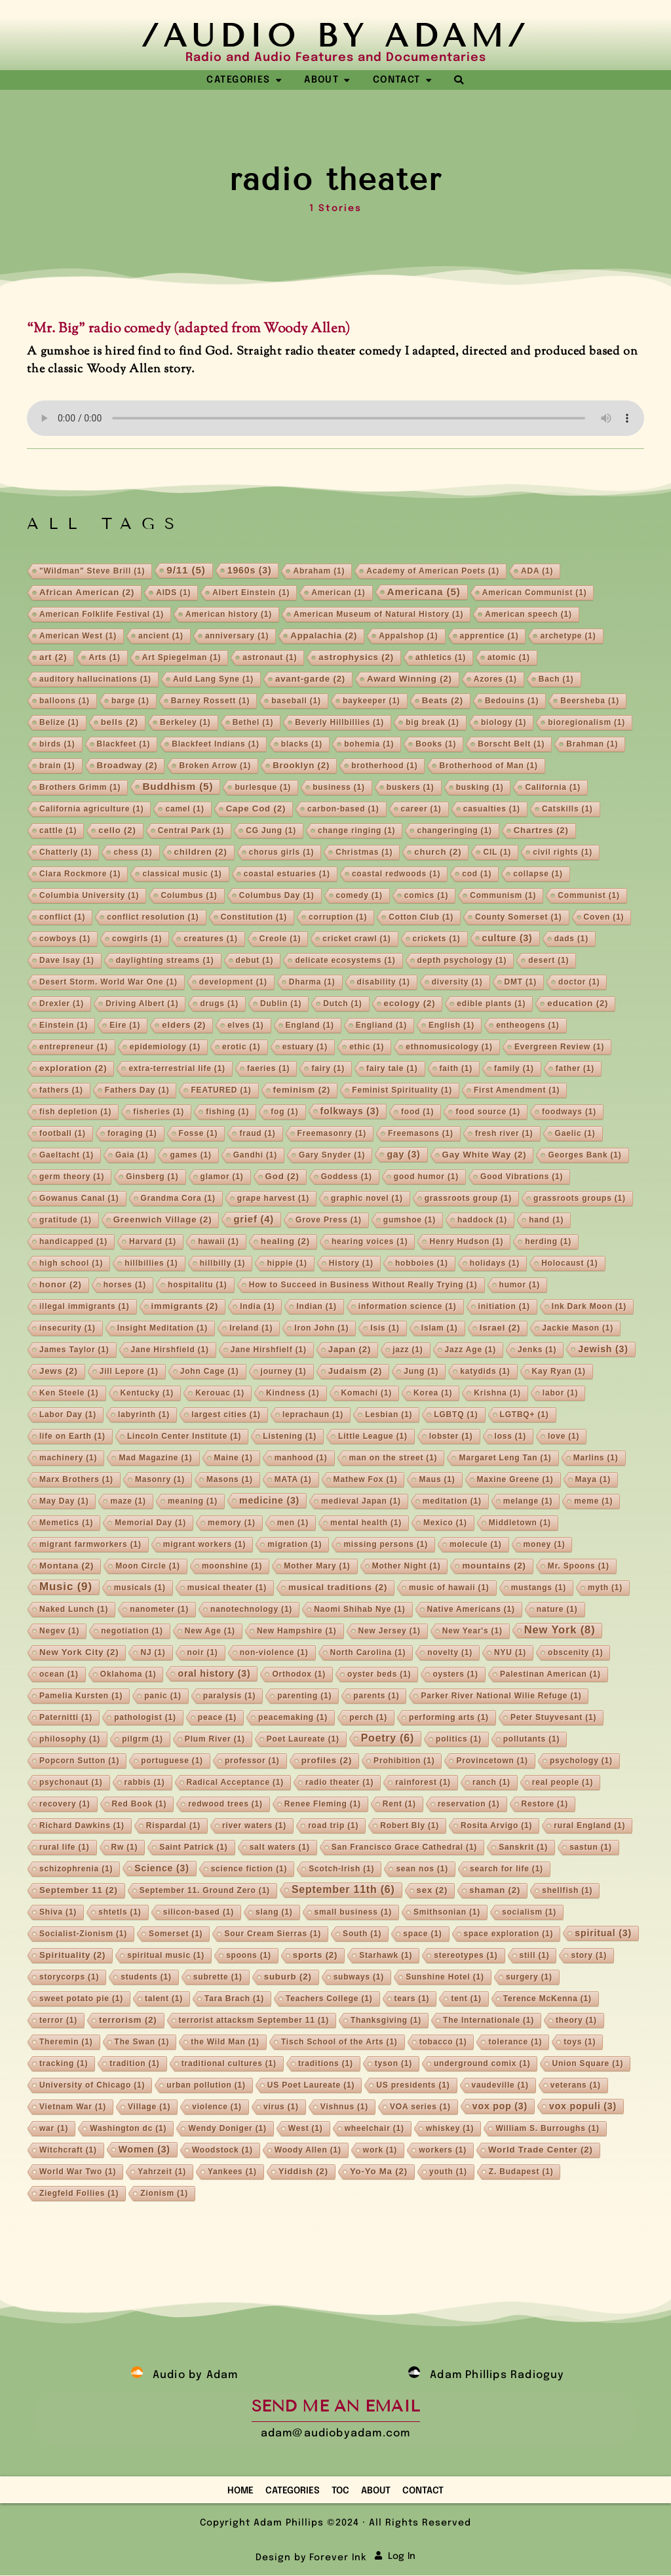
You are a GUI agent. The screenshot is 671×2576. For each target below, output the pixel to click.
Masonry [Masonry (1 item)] (160, 1480)
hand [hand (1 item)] (546, 1220)
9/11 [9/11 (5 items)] (186, 570)
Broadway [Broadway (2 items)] (127, 766)
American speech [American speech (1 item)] (528, 614)
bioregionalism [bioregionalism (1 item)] (586, 723)
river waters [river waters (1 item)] (254, 1826)
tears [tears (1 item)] (412, 1999)
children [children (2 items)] (200, 852)
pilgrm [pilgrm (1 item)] (142, 1739)
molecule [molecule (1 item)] (476, 1545)
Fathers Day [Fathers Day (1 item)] (137, 1090)
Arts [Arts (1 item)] (104, 658)
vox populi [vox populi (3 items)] (583, 2106)
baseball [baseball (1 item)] (296, 701)
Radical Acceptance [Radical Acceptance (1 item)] (235, 1782)
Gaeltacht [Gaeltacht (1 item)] (66, 1155)
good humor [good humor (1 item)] (426, 1177)
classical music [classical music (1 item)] (181, 874)
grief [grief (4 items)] (253, 1220)
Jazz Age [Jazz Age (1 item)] (471, 1350)
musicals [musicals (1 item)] (140, 1588)
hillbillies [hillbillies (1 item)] (151, 1263)
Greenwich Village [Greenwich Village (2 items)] (162, 1220)
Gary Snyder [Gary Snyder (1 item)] (332, 1155)
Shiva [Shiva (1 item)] (58, 1912)
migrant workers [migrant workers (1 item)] (204, 1545)
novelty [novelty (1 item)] (449, 1653)
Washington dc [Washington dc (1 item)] (128, 2129)
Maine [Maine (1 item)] (233, 1458)
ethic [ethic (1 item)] (366, 1047)
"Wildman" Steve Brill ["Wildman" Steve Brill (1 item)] (92, 571)
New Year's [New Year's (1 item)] (472, 1631)
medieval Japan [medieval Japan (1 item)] (361, 1501)
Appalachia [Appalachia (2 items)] (323, 636)
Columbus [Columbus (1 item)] (189, 896)
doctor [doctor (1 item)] (579, 982)
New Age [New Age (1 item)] (210, 1631)
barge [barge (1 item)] (130, 701)
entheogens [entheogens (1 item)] (528, 1025)
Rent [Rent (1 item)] (399, 1804)
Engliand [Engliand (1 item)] (381, 1025)
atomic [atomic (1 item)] (509, 658)
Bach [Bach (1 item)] (556, 679)
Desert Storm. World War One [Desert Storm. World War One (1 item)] (108, 982)
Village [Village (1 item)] (149, 2107)
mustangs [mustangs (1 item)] (538, 1588)
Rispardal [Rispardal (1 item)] (173, 1826)
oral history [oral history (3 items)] (214, 1674)
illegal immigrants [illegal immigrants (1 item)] (84, 1307)
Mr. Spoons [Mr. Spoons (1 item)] (578, 1566)
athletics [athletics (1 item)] (440, 658)
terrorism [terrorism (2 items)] (128, 2020)
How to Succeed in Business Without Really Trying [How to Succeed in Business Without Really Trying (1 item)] (363, 1285)
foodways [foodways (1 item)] (569, 1112)
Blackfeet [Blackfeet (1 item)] (124, 744)
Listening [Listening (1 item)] (289, 1436)
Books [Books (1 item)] (435, 744)
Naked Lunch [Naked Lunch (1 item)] (73, 1609)
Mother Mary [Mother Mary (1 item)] (317, 1566)
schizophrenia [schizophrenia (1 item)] (76, 1869)
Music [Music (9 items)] (65, 1587)
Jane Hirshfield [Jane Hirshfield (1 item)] (170, 1350)
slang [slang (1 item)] (274, 1912)
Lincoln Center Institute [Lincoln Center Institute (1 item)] (184, 1436)
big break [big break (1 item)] (432, 723)
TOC (340, 2491)
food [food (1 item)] (417, 1112)
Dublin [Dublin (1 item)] (280, 1004)
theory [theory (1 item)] (576, 2020)
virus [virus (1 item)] (281, 2107)
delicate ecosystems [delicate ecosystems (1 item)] (345, 961)
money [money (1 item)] (545, 1545)
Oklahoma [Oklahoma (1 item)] (128, 1674)
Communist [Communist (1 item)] (588, 896)
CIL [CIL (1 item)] (497, 852)
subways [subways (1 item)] (359, 1977)
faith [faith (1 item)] (456, 1069)
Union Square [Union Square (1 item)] (587, 2064)
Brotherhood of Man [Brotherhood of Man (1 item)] (488, 766)
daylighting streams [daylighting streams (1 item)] (165, 961)
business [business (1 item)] (339, 787)
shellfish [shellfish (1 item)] (567, 1891)
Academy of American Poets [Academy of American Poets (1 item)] (432, 571)
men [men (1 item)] (293, 1523)
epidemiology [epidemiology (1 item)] (165, 1047)
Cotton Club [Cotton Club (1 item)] (421, 917)
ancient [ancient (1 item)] (160, 636)
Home (240, 2491)
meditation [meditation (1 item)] (452, 1501)
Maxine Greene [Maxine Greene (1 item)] (515, 1480)
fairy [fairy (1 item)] (328, 1069)
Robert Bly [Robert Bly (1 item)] (409, 1826)
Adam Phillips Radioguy (497, 2375)
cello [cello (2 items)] (117, 831)
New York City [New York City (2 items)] (79, 1653)
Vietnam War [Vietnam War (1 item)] (72, 2107)
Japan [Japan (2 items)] (349, 1350)
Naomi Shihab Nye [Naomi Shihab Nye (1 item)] (359, 1609)
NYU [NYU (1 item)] (510, 1653)
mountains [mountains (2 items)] (494, 1566)
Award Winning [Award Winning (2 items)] (409, 679)
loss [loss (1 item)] (510, 1436)
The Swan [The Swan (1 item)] (142, 2042)
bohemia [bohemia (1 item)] (369, 744)
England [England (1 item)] (310, 1025)
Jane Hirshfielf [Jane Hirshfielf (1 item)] (269, 1350)
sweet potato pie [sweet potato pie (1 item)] (81, 1999)
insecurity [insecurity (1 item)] (67, 1328)
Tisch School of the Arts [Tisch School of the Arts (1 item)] (339, 2042)
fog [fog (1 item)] (284, 1112)
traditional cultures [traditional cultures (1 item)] (229, 2064)
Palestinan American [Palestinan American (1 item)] (550, 1674)
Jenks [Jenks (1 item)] (537, 1350)
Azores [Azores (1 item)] (495, 679)
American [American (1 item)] (338, 593)
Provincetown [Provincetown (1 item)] (491, 1761)
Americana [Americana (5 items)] (424, 592)
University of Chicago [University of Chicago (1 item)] (92, 2085)
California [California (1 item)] (553, 787)
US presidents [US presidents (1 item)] (413, 2085)
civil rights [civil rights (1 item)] (562, 852)
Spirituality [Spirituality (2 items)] (72, 1956)
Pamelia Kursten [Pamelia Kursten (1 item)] (81, 1696)
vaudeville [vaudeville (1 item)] (500, 2085)
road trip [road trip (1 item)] (333, 1826)
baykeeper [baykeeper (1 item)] (371, 701)
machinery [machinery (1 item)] (68, 1458)
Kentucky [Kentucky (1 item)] (147, 1393)
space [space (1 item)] (422, 1934)
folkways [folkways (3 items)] (349, 1111)
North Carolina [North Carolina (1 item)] (368, 1653)
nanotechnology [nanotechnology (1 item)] (251, 1609)
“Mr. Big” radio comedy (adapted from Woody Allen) (189, 329)
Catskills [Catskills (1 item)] (567, 809)
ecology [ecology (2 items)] (410, 1004)
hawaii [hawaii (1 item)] (218, 1242)
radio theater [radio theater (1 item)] (339, 1782)
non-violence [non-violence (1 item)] (274, 1653)
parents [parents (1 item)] (376, 1696)
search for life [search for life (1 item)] (506, 1869)
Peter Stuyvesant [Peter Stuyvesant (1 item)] (553, 1718)
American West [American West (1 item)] (78, 636)
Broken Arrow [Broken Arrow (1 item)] (215, 766)
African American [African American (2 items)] (86, 593)
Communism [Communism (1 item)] (503, 896)
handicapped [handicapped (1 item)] (73, 1242)
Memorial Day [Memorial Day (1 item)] (150, 1523)
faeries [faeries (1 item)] (268, 1069)
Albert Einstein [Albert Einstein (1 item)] (251, 593)
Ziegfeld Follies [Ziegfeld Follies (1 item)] (79, 2193)
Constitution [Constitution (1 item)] (254, 917)
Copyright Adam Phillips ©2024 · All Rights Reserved (335, 2523)
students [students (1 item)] (146, 1977)
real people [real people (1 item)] (562, 1782)
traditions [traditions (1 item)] (325, 2064)
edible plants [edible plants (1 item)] (491, 1004)
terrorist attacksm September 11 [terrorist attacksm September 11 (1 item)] (254, 2020)
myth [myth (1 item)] (605, 1588)
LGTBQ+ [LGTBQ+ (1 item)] (524, 1415)
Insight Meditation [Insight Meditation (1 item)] (162, 1328)
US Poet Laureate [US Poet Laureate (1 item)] (311, 2085)
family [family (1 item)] (514, 1069)
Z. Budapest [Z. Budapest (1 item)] (521, 2172)
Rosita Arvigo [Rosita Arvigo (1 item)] (496, 1826)
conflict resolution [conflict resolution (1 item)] (153, 917)
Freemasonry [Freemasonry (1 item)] (331, 1134)
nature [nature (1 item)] (557, 1609)
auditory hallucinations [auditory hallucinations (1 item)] (95, 679)
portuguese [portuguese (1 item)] (172, 1761)
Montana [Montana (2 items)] (66, 1566)
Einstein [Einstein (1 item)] (63, 1025)
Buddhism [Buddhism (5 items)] (177, 786)
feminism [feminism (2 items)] (302, 1090)
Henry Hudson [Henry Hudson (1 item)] (466, 1242)
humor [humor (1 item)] (520, 1285)
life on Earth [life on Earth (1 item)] (72, 1436)
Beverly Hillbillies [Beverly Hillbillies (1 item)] (339, 723)
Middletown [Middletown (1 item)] (520, 1523)
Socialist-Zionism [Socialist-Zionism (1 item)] (83, 1934)
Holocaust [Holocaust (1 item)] (569, 1263)
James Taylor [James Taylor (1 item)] (74, 1350)
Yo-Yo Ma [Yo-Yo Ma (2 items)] (379, 2172)
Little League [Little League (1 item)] (373, 1436)
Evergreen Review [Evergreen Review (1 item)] (559, 1047)
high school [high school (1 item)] (71, 1263)
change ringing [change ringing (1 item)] (356, 831)
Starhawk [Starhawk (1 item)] (385, 1956)
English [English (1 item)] (451, 1025)
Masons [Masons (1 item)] (229, 1480)
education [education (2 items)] (577, 1004)
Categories (292, 2491)
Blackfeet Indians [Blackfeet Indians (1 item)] (215, 744)
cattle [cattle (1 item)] (58, 831)
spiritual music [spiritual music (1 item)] (165, 1956)
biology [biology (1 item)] (503, 723)
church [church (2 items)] (437, 852)
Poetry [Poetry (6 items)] (387, 1738)
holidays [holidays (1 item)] (495, 1263)
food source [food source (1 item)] (487, 1112)
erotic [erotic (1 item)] (241, 1047)
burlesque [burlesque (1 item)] (263, 787)
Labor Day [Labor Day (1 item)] (67, 1415)
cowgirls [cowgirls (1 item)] (137, 939)
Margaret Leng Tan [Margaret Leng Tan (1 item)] (505, 1458)
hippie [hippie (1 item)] (287, 1263)
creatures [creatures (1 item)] (210, 939)
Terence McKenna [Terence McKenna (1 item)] (547, 1999)
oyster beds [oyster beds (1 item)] (379, 1674)
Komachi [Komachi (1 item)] (366, 1393)
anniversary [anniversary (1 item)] (237, 636)
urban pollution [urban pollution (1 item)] (206, 2085)
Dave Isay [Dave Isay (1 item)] (66, 961)
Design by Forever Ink (311, 2558)
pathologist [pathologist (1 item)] (145, 1718)
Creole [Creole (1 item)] (280, 939)
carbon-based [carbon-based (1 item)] (343, 809)
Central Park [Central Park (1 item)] (191, 831)
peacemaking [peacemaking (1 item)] (293, 1718)
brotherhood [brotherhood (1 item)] (384, 766)
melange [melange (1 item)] (528, 1501)
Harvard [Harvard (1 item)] (152, 1242)
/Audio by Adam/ (335, 35)
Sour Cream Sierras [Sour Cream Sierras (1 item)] (272, 1934)
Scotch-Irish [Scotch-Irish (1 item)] (341, 1869)
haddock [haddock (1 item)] (482, 1220)
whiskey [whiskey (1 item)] (450, 2129)
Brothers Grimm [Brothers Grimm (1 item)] (80, 787)
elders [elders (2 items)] (184, 1025)
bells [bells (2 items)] (119, 723)
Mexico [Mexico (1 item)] (445, 1523)
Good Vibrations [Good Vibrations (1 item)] (521, 1177)
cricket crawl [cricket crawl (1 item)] (356, 939)
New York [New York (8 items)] (560, 1630)
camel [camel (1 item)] (184, 809)
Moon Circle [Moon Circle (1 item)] (147, 1566)
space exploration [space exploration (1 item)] (509, 1934)
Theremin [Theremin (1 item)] (66, 2042)
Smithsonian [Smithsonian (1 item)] (446, 1912)
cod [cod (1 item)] (476, 874)
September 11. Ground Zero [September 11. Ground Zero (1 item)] (205, 1891)
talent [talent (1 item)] (164, 1999)
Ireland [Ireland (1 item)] (251, 1328)
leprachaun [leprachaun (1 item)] (312, 1415)
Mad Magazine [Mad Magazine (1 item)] (155, 1458)
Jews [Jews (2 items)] (58, 1371)
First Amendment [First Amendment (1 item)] (517, 1090)
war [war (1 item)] (53, 2129)
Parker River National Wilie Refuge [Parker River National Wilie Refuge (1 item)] (501, 1696)
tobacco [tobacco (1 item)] (443, 2042)
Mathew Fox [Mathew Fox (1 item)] (366, 1480)
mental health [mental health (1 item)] (366, 1523)
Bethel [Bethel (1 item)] (253, 723)
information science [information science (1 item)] (407, 1307)
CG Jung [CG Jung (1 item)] (271, 831)
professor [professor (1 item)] (252, 1761)
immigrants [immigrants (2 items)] (185, 1307)
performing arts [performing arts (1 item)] (449, 1718)
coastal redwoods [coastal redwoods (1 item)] (396, 874)
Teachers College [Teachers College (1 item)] (329, 1999)
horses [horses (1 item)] (125, 1285)
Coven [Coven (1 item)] (604, 917)
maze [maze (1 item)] (127, 1501)
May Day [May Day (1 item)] (64, 1501)
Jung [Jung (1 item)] (421, 1371)
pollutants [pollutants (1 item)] (531, 1739)
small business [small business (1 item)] (353, 1912)
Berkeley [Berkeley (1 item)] (185, 723)
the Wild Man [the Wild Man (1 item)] (225, 2042)
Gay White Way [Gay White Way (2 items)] (484, 1155)
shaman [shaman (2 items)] (494, 1891)
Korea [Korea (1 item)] (432, 1393)
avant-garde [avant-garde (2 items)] (310, 679)
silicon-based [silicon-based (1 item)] (198, 1912)
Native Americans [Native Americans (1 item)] (471, 1609)
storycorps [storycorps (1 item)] (69, 1977)
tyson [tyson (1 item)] (393, 2064)
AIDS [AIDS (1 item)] (173, 593)
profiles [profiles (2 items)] (326, 1761)
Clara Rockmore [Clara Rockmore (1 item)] (80, 874)
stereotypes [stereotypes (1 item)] (465, 1956)
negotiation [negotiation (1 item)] (132, 1631)
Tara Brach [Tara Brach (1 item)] (234, 1999)
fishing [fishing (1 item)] (227, 1112)
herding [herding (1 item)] (548, 1242)
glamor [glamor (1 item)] (222, 1177)
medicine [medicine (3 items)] (269, 1501)
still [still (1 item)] (535, 1956)
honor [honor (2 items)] (60, 1285)
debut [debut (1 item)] (255, 961)
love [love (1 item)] (563, 1436)
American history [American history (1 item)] (228, 614)
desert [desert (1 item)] (548, 961)
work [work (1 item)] (380, 2150)
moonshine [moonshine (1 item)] (232, 1566)
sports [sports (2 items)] (315, 1956)
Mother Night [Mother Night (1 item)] (406, 1566)
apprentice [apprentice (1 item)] (489, 636)
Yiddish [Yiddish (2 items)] (303, 2172)
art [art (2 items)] (53, 658)
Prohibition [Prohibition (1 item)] (404, 1761)
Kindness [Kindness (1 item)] (293, 1393)
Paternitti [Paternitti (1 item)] (65, 1718)
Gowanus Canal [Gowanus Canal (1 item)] (79, 1198)
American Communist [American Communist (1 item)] (534, 593)
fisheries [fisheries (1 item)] (158, 1112)
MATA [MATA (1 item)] (293, 1480)
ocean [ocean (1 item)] (59, 1674)
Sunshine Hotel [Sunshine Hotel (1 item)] (445, 1977)
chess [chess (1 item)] (132, 852)
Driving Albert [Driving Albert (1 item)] (141, 1004)
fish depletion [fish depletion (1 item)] (75, 1112)
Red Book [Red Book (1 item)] (139, 1804)
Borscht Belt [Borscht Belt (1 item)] (511, 744)
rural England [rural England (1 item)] (589, 1826)
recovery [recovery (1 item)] (64, 1804)
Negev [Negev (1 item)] (59, 1631)
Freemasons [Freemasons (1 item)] (420, 1134)
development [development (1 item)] (233, 982)
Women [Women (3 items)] (144, 2150)
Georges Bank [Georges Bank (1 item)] (584, 1155)
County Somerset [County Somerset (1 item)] (518, 917)
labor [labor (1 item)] (561, 1393)
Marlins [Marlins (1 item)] (596, 1458)
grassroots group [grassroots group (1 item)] (468, 1198)
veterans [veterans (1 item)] (575, 2085)
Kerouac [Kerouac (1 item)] (219, 1393)
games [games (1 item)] (190, 1155)
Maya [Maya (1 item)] (593, 1480)
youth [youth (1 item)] (448, 2172)
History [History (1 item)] (351, 1263)
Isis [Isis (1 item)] (384, 1328)
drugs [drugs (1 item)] (219, 1004)
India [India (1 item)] (257, 1307)
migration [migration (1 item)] (294, 1545)
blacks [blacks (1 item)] (301, 744)
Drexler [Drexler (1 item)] (61, 1004)
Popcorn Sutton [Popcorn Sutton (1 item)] (79, 1761)
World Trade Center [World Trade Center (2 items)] (540, 2150)
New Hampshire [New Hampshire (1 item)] (297, 1631)
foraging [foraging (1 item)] (132, 1134)
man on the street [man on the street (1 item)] (393, 1458)
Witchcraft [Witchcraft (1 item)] (68, 2150)
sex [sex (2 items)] (432, 1891)
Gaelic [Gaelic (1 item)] (575, 1134)
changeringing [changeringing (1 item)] (454, 831)
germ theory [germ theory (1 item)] (71, 1177)
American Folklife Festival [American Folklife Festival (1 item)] (101, 614)
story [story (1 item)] (589, 1956)
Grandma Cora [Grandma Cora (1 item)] (178, 1198)
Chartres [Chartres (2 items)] (541, 831)
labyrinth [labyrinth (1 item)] (144, 1415)
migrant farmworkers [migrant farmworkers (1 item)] (90, 1545)
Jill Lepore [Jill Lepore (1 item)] (129, 1371)
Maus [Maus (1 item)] (437, 1480)
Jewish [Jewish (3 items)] (603, 1349)
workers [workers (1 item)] (443, 2150)
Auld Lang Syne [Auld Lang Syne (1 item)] (213, 679)
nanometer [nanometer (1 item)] (159, 1609)
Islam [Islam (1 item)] (439, 1328)
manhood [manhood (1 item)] (301, 1458)
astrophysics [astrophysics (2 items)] (356, 658)
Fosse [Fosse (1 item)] (198, 1134)
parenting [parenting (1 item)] (304, 1696)
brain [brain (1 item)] (57, 766)
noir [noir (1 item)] (202, 1653)
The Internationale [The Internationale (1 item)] (488, 2020)
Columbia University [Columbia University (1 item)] (89, 896)
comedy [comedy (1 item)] (359, 896)
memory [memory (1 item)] (232, 1523)
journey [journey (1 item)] (284, 1371)
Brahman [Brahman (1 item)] (592, 744)
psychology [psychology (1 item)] (581, 1761)
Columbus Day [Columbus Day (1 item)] (277, 896)
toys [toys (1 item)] (580, 2042)
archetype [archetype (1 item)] (568, 636)
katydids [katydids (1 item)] (485, 1371)
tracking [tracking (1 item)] (63, 2064)
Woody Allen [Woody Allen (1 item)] (308, 2150)
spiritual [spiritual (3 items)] (603, 1933)
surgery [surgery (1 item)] (529, 1977)
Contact (423, 2491)
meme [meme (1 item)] (593, 1501)
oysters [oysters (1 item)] (455, 1674)
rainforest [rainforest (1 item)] (423, 1782)
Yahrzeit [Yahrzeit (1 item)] (162, 2172)
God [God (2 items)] (282, 1177)
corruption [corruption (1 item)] (338, 917)
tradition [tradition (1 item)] (134, 2064)
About (376, 2491)
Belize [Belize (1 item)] (59, 723)
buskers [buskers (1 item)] (410, 787)
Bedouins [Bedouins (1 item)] (512, 701)
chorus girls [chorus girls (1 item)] (282, 852)
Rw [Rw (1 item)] (124, 1847)
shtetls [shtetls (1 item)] (119, 1912)
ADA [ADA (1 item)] (537, 571)
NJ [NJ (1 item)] (152, 1653)
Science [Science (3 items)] (161, 1869)
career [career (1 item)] (421, 809)
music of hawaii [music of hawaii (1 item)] (449, 1588)
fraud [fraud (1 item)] (257, 1134)
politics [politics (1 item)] (459, 1739)
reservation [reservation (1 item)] (469, 1804)
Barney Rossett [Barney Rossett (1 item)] (210, 701)
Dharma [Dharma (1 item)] (312, 982)
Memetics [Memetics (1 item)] (66, 1523)
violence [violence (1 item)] (217, 2107)
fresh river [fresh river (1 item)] (504, 1134)
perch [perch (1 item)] (368, 1718)
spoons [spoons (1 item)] (248, 1956)
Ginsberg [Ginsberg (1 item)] (152, 1177)
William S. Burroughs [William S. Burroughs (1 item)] (547, 2129)
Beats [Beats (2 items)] (442, 701)
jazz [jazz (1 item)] (408, 1350)
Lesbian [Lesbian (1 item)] (388, 1415)
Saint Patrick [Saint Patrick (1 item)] (193, 1847)
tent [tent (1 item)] (466, 1999)
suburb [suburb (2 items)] (288, 1977)
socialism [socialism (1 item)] (529, 1912)
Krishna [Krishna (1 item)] (497, 1393)
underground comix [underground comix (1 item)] (482, 2064)
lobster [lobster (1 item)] (451, 1436)
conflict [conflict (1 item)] (62, 917)
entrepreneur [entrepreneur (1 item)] (73, 1047)
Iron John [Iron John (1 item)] (321, 1328)
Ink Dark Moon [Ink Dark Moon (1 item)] (589, 1307)
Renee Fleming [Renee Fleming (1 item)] (322, 1804)
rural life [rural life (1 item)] (64, 1847)
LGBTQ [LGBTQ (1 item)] (456, 1415)
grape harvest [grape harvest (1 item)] (273, 1198)
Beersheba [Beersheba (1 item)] (589, 701)
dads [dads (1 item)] (571, 939)
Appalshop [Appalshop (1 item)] (408, 636)
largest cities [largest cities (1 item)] (226, 1415)
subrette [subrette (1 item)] (217, 1977)
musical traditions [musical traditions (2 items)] (337, 1588)
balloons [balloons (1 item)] (64, 701)
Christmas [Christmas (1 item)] (364, 852)
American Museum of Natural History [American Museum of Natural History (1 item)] (378, 614)
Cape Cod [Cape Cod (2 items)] (256, 809)
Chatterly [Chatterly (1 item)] (65, 852)
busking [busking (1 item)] (480, 787)
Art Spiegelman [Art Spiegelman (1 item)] (181, 658)
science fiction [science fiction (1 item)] (249, 1869)
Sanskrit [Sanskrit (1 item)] (523, 1847)
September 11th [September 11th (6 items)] (343, 1890)
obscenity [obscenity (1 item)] (575, 1653)
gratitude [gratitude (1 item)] (65, 1220)
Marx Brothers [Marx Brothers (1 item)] (76, 1480)
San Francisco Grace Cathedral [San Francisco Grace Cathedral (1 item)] (404, 1847)
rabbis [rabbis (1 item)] (145, 1782)
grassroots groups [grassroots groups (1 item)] (579, 1198)
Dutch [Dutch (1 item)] (342, 1004)
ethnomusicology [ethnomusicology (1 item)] (449, 1047)
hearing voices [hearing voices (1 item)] (370, 1242)
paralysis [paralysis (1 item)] (229, 1696)
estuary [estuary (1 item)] (305, 1047)
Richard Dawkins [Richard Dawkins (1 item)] (82, 1826)
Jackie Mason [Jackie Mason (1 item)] (577, 1328)
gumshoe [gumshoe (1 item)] (409, 1220)
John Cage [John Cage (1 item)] (209, 1371)
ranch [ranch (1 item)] (491, 1782)
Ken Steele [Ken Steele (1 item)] (69, 1393)
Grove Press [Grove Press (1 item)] (329, 1220)
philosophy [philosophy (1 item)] (69, 1739)
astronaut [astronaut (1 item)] (269, 658)
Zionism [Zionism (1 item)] (164, 2193)
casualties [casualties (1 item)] (491, 809)
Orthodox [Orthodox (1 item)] (299, 1674)
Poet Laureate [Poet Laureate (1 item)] (303, 1739)
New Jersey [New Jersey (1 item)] (389, 1631)
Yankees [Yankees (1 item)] (232, 2172)
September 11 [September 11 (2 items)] (78, 1891)
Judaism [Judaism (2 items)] (355, 1371)
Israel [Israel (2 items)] (500, 1328)
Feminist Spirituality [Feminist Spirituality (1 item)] (402, 1090)
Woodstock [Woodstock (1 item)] (222, 2150)
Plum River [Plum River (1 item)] (215, 1739)
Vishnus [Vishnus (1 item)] (344, 2107)
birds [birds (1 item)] (57, 744)
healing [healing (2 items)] (285, 1242)
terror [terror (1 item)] (58, 2020)
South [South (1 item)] (362, 1934)
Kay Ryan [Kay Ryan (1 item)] (559, 1371)
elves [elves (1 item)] (245, 1025)
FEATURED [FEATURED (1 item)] (221, 1090)
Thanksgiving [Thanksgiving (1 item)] (386, 2020)
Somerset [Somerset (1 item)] (175, 1934)
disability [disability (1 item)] (383, 982)
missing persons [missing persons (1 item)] (385, 1545)
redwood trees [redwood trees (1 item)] (225, 1804)
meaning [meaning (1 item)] (193, 1501)
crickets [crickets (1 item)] (437, 939)
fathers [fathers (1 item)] (61, 1090)
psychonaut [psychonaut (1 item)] (71, 1782)
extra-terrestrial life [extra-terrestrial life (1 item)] (176, 1069)
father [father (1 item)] (575, 1069)
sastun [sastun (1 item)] (590, 1847)
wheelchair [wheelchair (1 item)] (374, 2129)
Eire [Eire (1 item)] (124, 1025)
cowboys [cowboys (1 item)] (64, 939)
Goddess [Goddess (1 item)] (346, 1177)
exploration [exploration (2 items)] (73, 1069)
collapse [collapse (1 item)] (538, 874)
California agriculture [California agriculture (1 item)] (91, 809)
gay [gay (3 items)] (403, 1155)
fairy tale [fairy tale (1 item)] (392, 1069)
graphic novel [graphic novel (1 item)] (367, 1198)
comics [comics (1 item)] (426, 896)
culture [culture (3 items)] (507, 938)
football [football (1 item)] (62, 1134)
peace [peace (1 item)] (217, 1718)
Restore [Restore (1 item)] (545, 1804)
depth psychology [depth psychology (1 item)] (462, 961)
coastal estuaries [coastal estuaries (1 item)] (287, 874)
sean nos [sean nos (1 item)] (422, 1869)
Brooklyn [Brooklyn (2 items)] (301, 766)
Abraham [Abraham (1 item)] (319, 571)
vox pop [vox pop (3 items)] (499, 2106)
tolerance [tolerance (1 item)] (515, 2042)
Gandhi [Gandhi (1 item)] (255, 1155)
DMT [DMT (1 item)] (521, 982)
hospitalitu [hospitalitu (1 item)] (197, 1285)
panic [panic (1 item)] (163, 1696)
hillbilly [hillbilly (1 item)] (223, 1263)
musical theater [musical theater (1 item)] (227, 1588)
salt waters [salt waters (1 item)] (280, 1847)
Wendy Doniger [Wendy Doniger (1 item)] (227, 2129)
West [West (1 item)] (305, 2129)
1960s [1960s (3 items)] (249, 571)
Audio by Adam (196, 2375)
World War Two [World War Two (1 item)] (77, 2172)
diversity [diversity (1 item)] (457, 982)
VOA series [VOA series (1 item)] (420, 2107)
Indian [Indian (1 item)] (316, 1307)
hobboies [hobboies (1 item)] (421, 1263)
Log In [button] (401, 2557)
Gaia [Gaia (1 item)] (131, 1155)
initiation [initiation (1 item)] (504, 1307)
